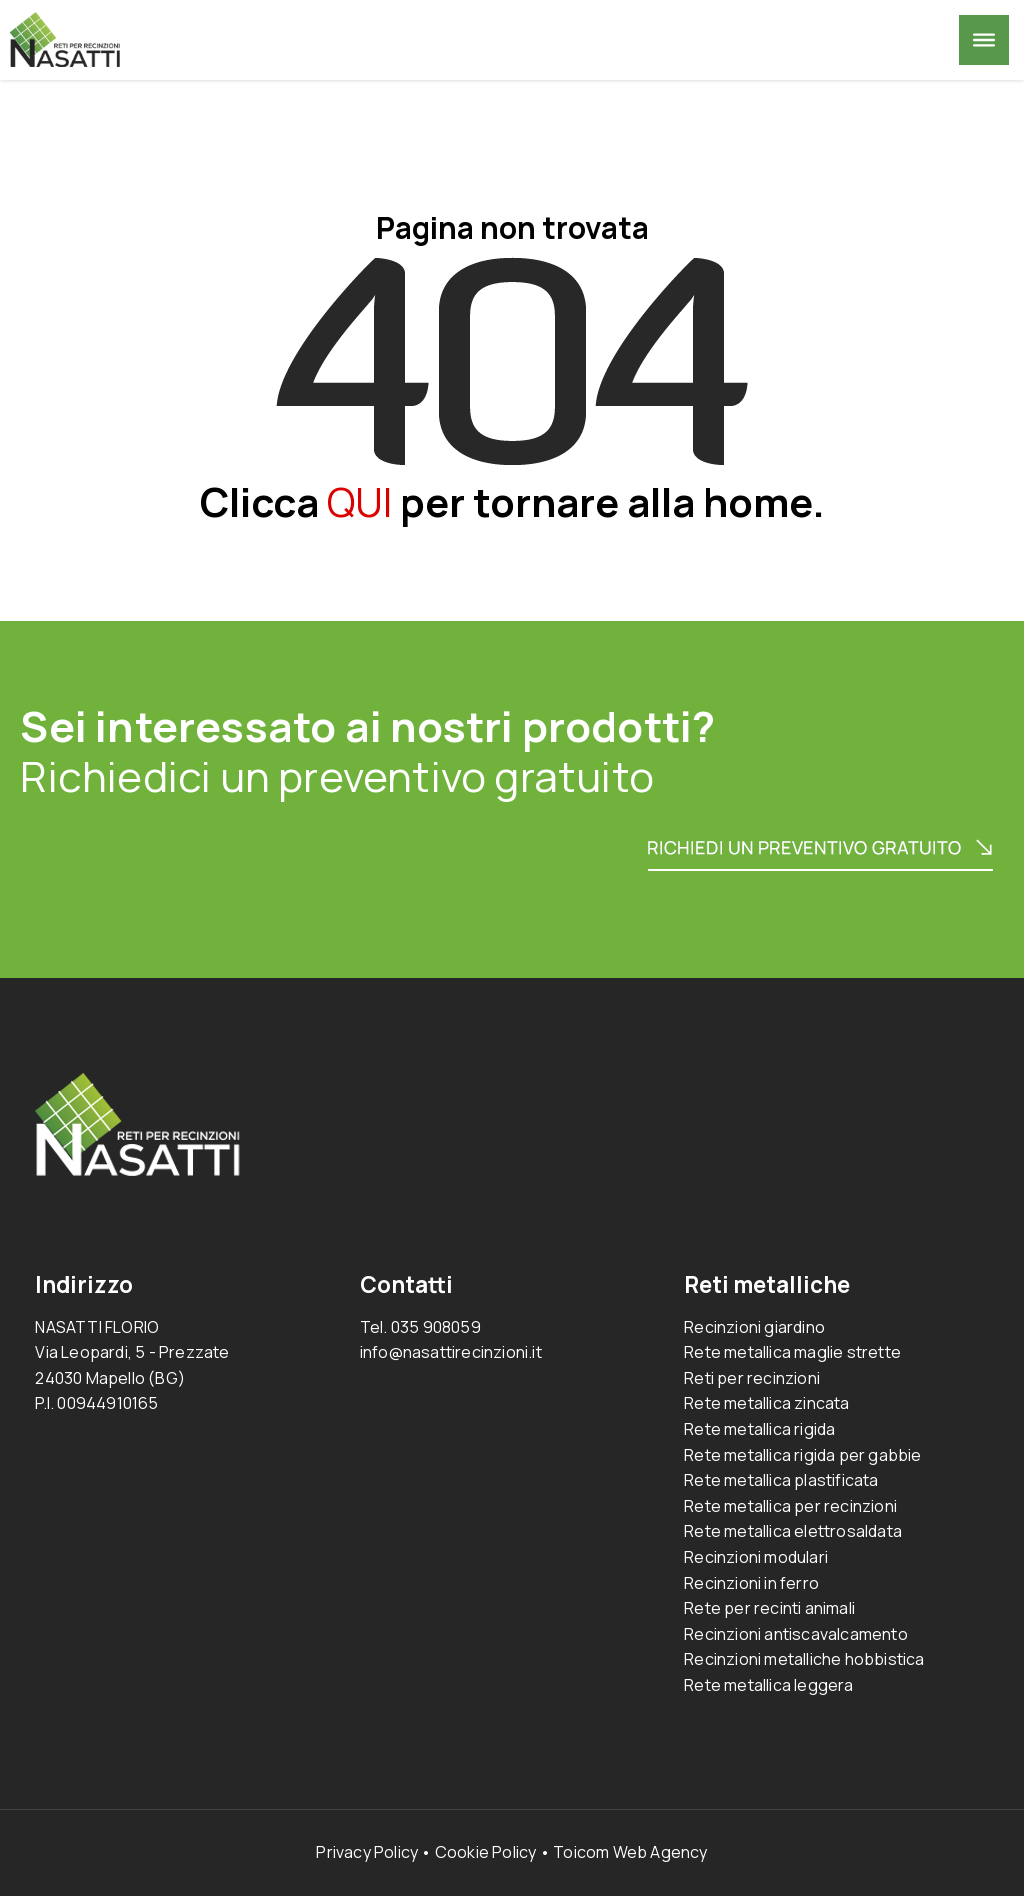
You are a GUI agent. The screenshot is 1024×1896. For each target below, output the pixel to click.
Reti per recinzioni (752, 1378)
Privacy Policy (367, 1852)
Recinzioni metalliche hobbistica (804, 1659)
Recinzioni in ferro (751, 1583)
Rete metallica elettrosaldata (793, 1531)
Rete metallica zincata (766, 1403)
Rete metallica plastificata (781, 1480)
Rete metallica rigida (759, 1429)
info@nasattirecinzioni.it (451, 1352)
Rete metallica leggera (768, 1685)
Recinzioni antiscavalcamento (796, 1634)
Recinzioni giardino (754, 1327)
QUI (359, 501)
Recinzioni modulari (756, 1557)
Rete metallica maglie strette (792, 1352)
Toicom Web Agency (630, 1852)
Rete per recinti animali (769, 1608)
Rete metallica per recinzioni (790, 1506)
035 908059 (436, 1327)
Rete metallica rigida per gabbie (802, 1455)
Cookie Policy (486, 1852)
